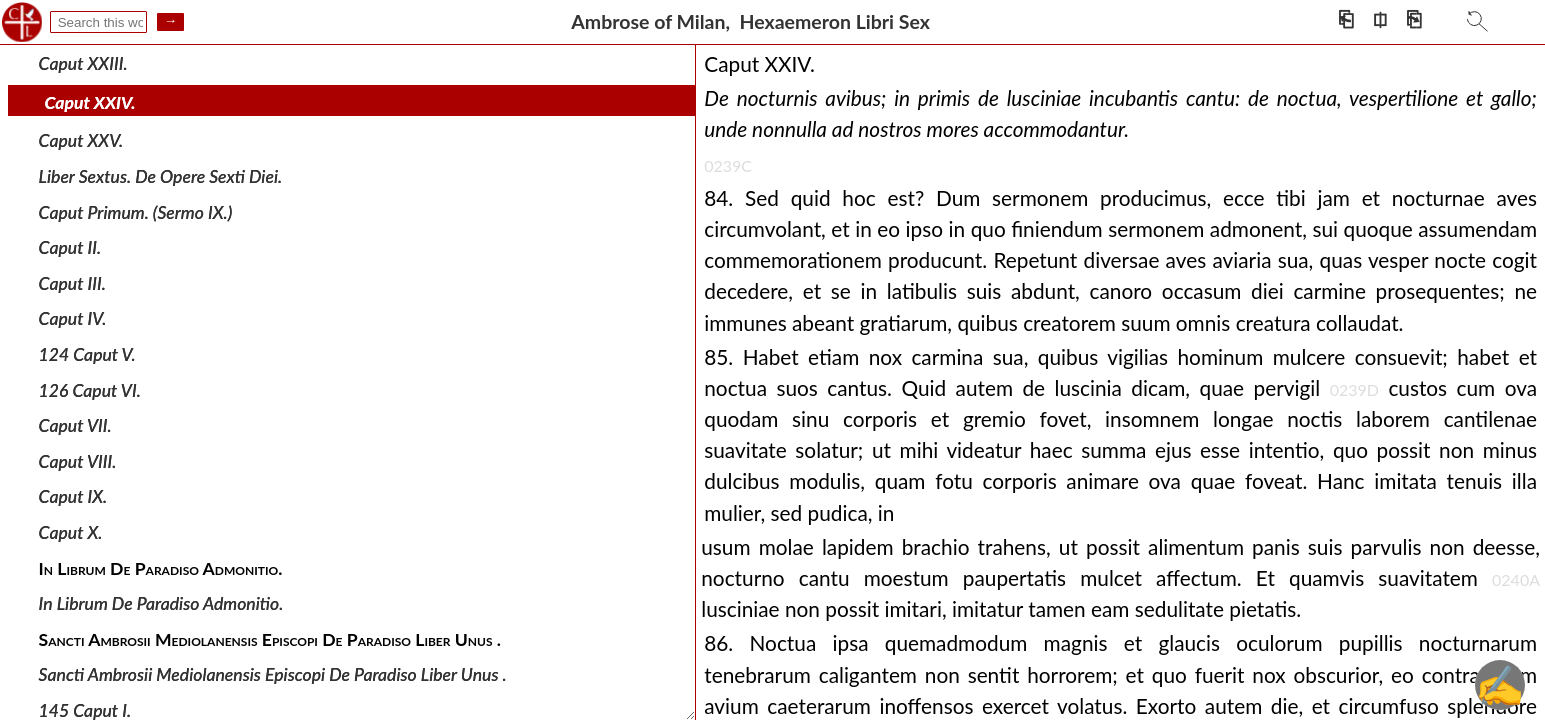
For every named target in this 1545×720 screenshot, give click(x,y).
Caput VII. (75, 425)
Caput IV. (73, 318)
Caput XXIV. (90, 102)
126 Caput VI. (90, 389)
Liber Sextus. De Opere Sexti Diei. (161, 176)
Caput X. (71, 532)
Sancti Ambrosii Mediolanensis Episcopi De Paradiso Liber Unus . (273, 674)
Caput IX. (73, 496)
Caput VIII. (78, 461)
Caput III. (72, 283)
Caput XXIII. (83, 63)
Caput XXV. (81, 140)
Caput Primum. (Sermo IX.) (136, 211)
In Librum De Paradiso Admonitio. (161, 603)
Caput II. (70, 247)
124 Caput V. (87, 354)
